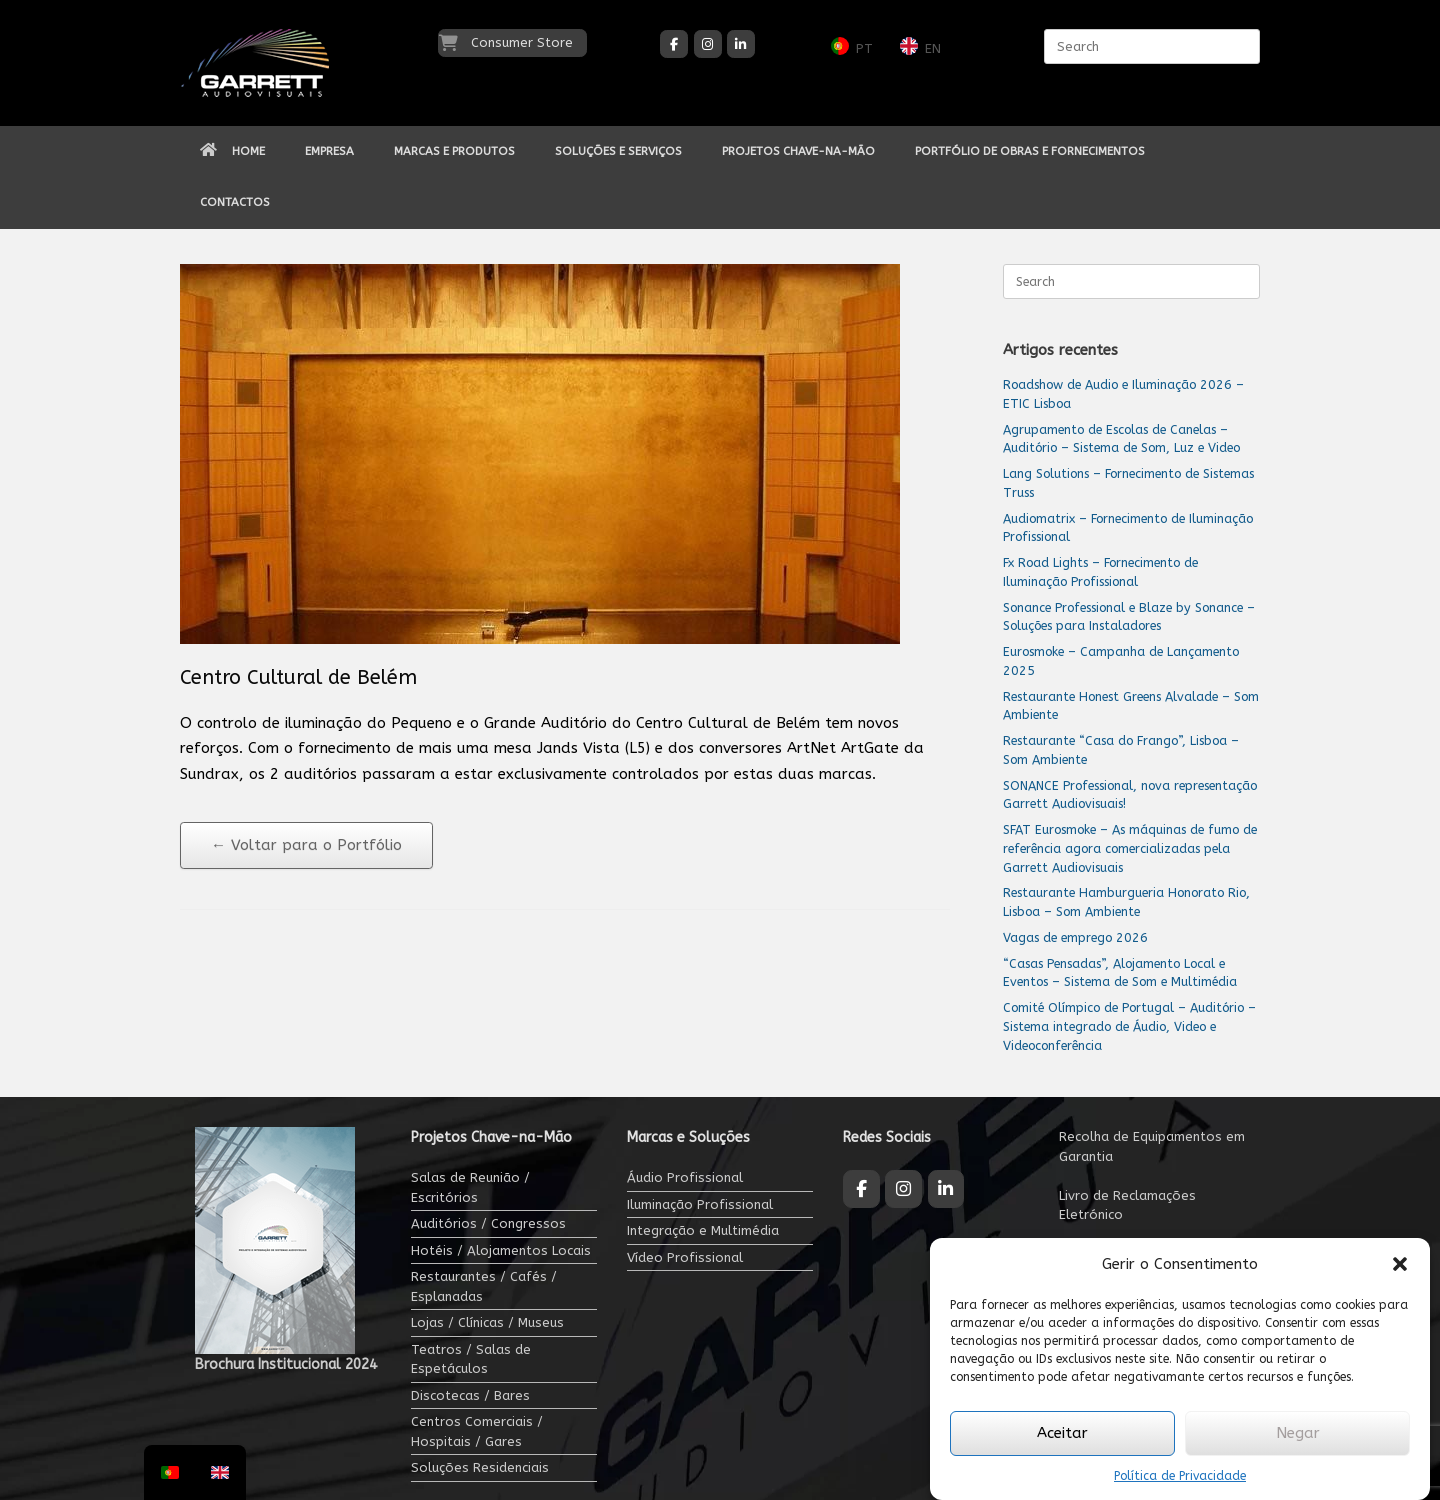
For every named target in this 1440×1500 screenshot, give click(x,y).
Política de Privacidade (1180, 1476)
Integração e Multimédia (703, 1230)
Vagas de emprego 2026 (1075, 937)
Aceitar (1062, 1433)
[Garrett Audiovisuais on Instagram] (708, 44)
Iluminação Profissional (700, 1204)
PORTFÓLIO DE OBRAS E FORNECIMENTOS (1030, 151)
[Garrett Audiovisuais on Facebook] (674, 44)
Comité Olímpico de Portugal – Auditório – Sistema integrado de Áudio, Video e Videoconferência (1129, 1026)
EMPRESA (329, 151)
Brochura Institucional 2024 (286, 1364)
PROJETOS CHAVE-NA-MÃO (798, 151)
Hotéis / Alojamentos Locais (501, 1250)
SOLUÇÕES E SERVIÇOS (618, 151)
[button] (1400, 1264)
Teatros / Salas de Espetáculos (471, 1359)
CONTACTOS (235, 202)
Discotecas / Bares (470, 1395)
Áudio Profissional (685, 1177)
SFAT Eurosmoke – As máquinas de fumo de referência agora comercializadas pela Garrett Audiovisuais (1130, 848)
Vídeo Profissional (685, 1257)
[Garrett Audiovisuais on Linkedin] (741, 44)
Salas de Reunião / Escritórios (470, 1187)
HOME (232, 151)
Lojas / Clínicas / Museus (487, 1322)
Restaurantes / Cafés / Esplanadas (484, 1286)
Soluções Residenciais (480, 1467)
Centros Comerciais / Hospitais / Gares (477, 1431)
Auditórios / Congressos (488, 1223)
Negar (1298, 1433)
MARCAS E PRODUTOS (454, 151)
